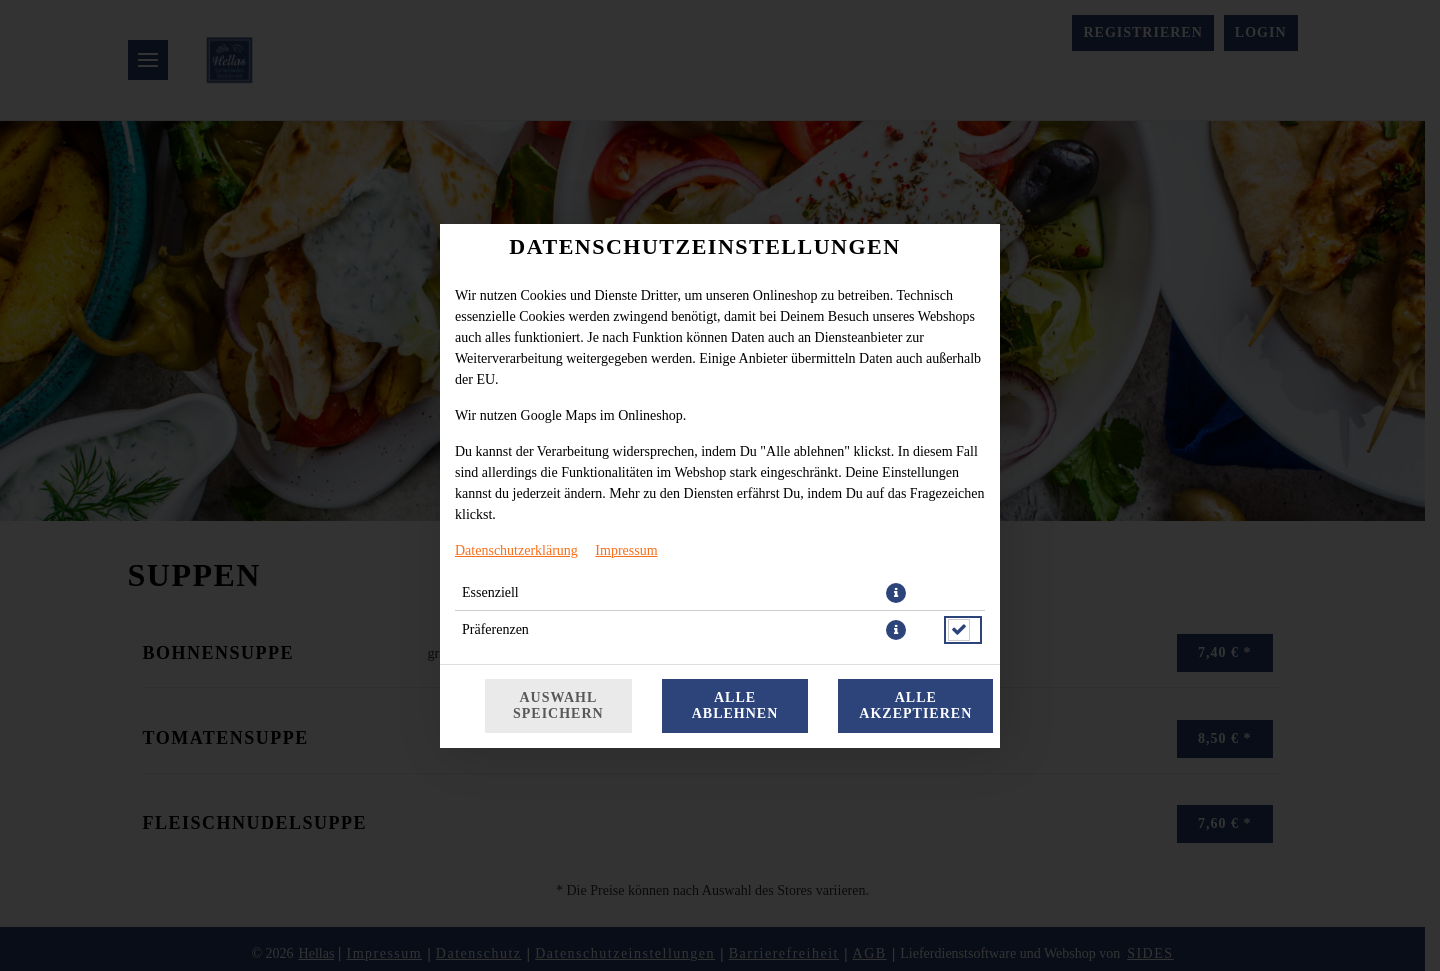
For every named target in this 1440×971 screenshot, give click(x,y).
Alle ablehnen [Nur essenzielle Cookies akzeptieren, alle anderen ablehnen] (735, 705)
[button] (896, 593)
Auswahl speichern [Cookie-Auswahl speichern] (558, 705)
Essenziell (490, 592)
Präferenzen (495, 629)
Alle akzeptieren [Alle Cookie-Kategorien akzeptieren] (915, 705)
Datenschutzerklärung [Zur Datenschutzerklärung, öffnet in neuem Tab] (516, 550)
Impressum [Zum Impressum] (626, 550)
